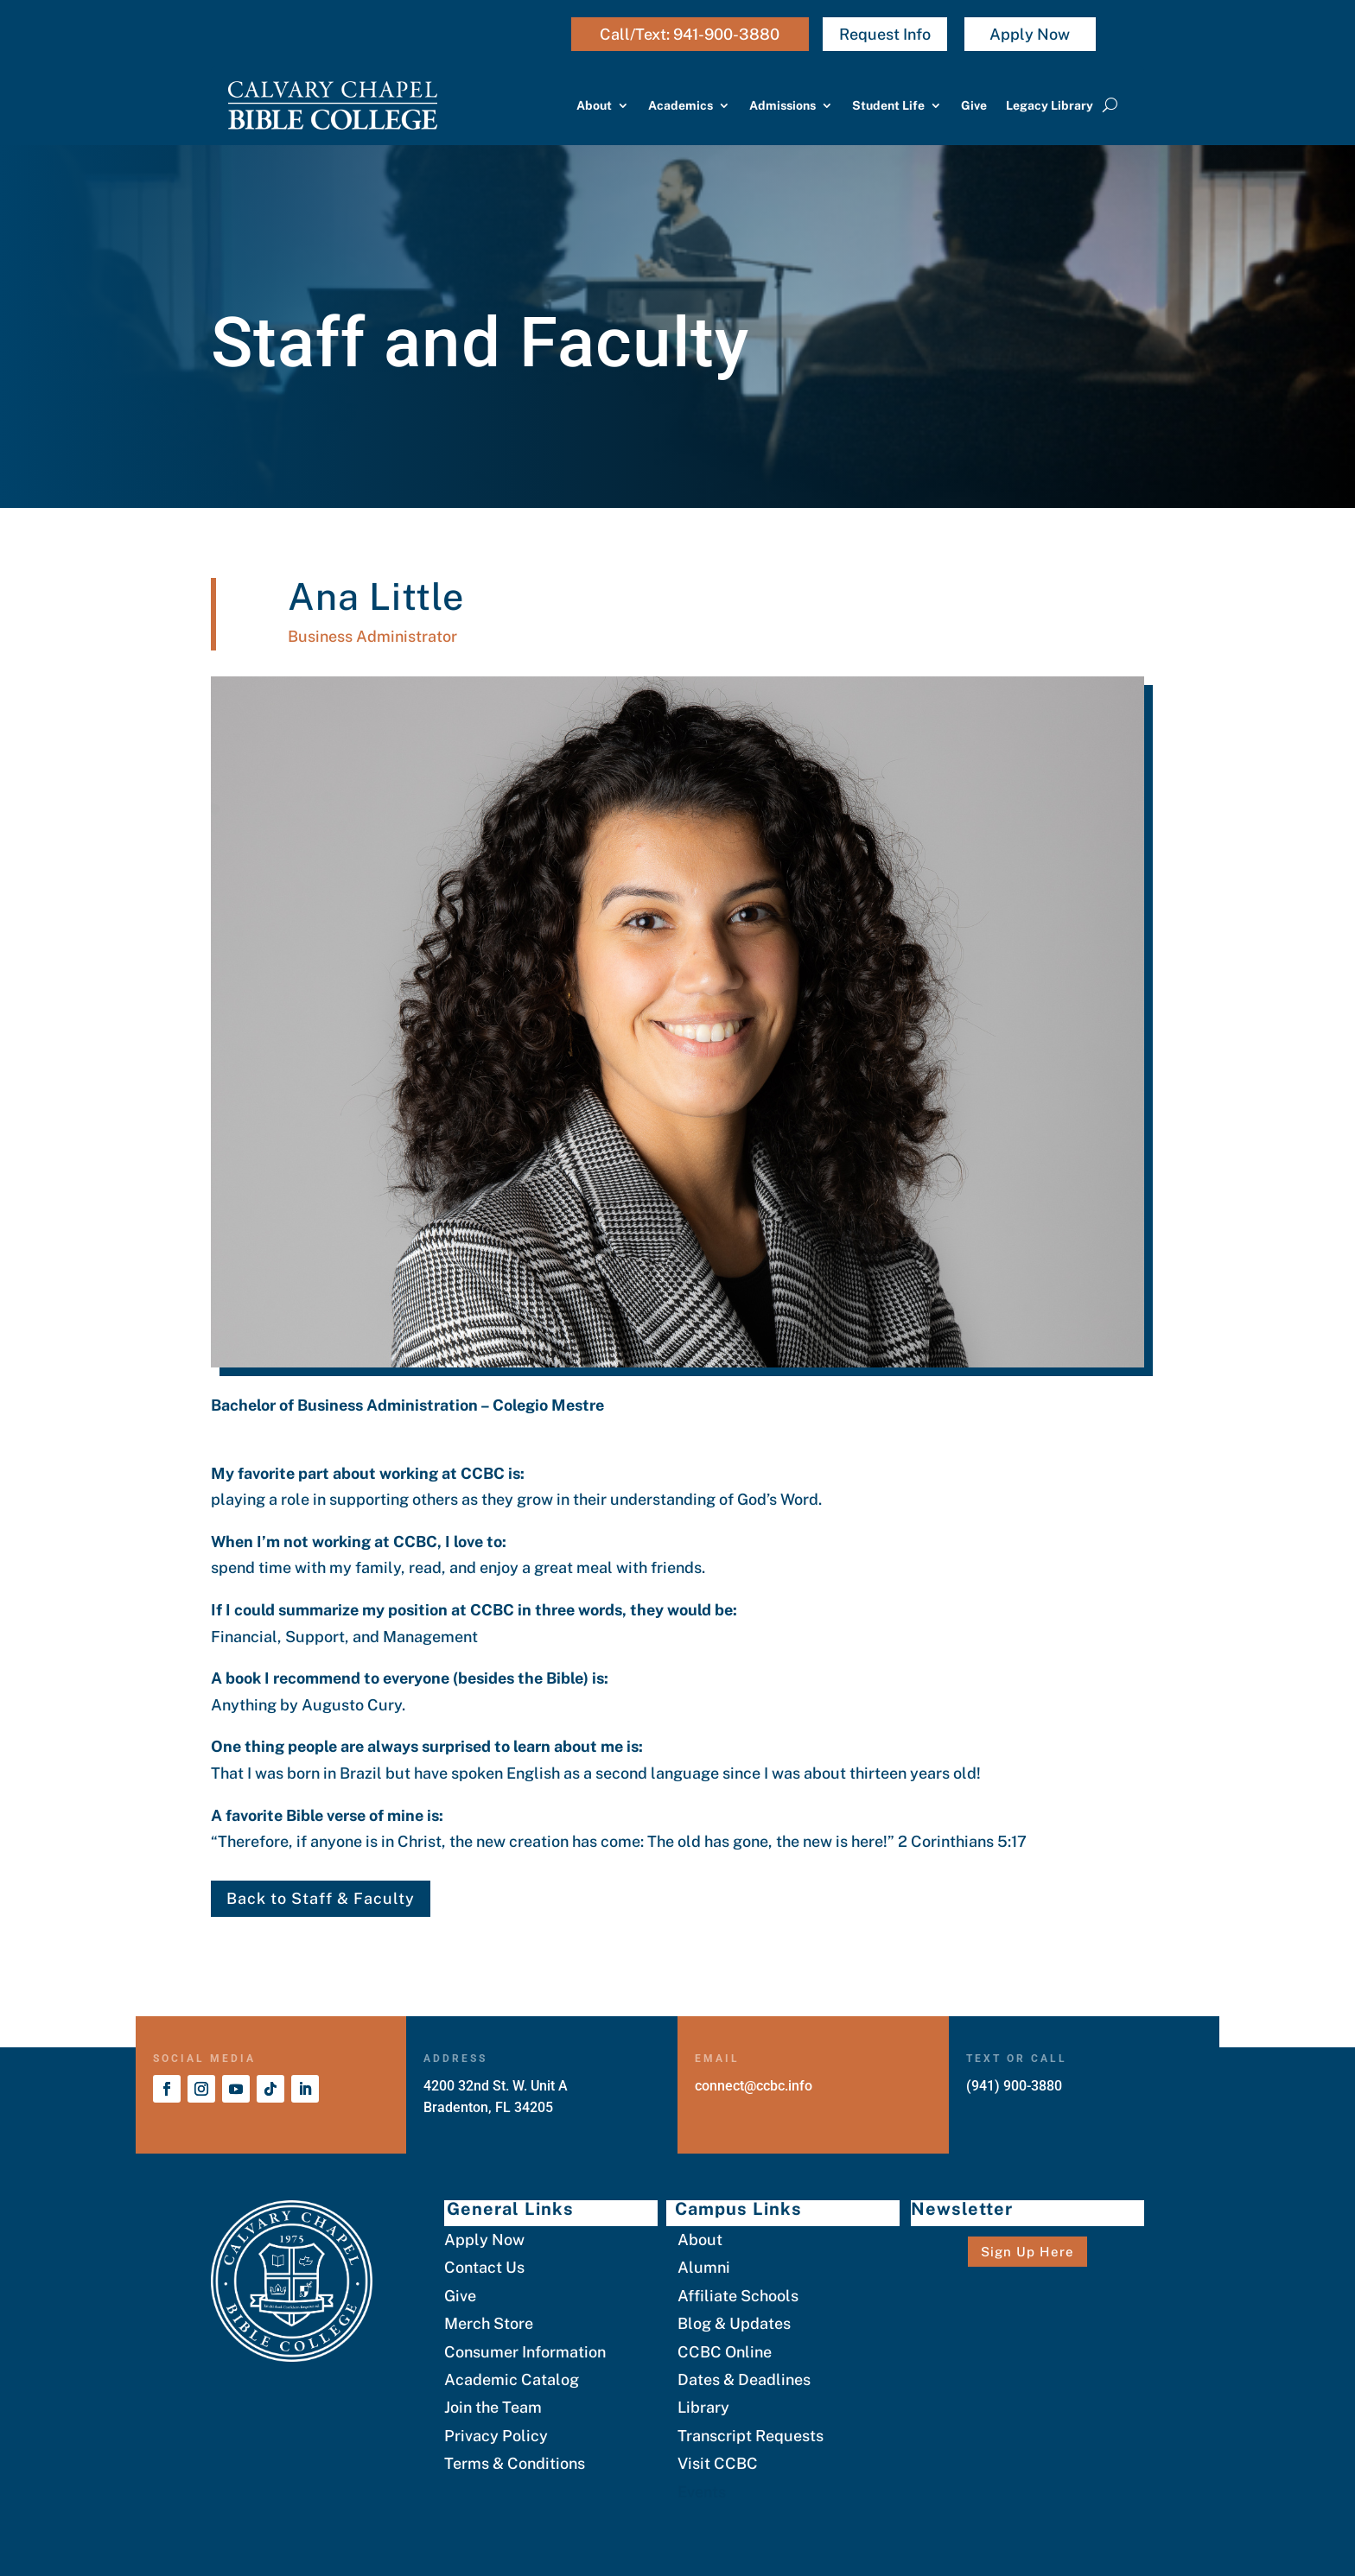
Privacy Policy (496, 2436)
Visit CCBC (718, 2463)
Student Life (888, 105)
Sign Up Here (1027, 2251)
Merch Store (488, 2323)
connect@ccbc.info (753, 2086)
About (594, 105)
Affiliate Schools (738, 2296)
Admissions (782, 105)
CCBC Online (725, 2352)
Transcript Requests (751, 2436)
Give (974, 105)
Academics (680, 105)
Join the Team (493, 2407)
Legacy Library (1049, 105)
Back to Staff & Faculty (320, 1898)
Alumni (704, 2267)
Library (703, 2407)
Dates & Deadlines (744, 2379)
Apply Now (1029, 34)
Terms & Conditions (514, 2463)
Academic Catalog (511, 2379)
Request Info (885, 34)
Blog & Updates (734, 2323)
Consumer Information (525, 2352)
